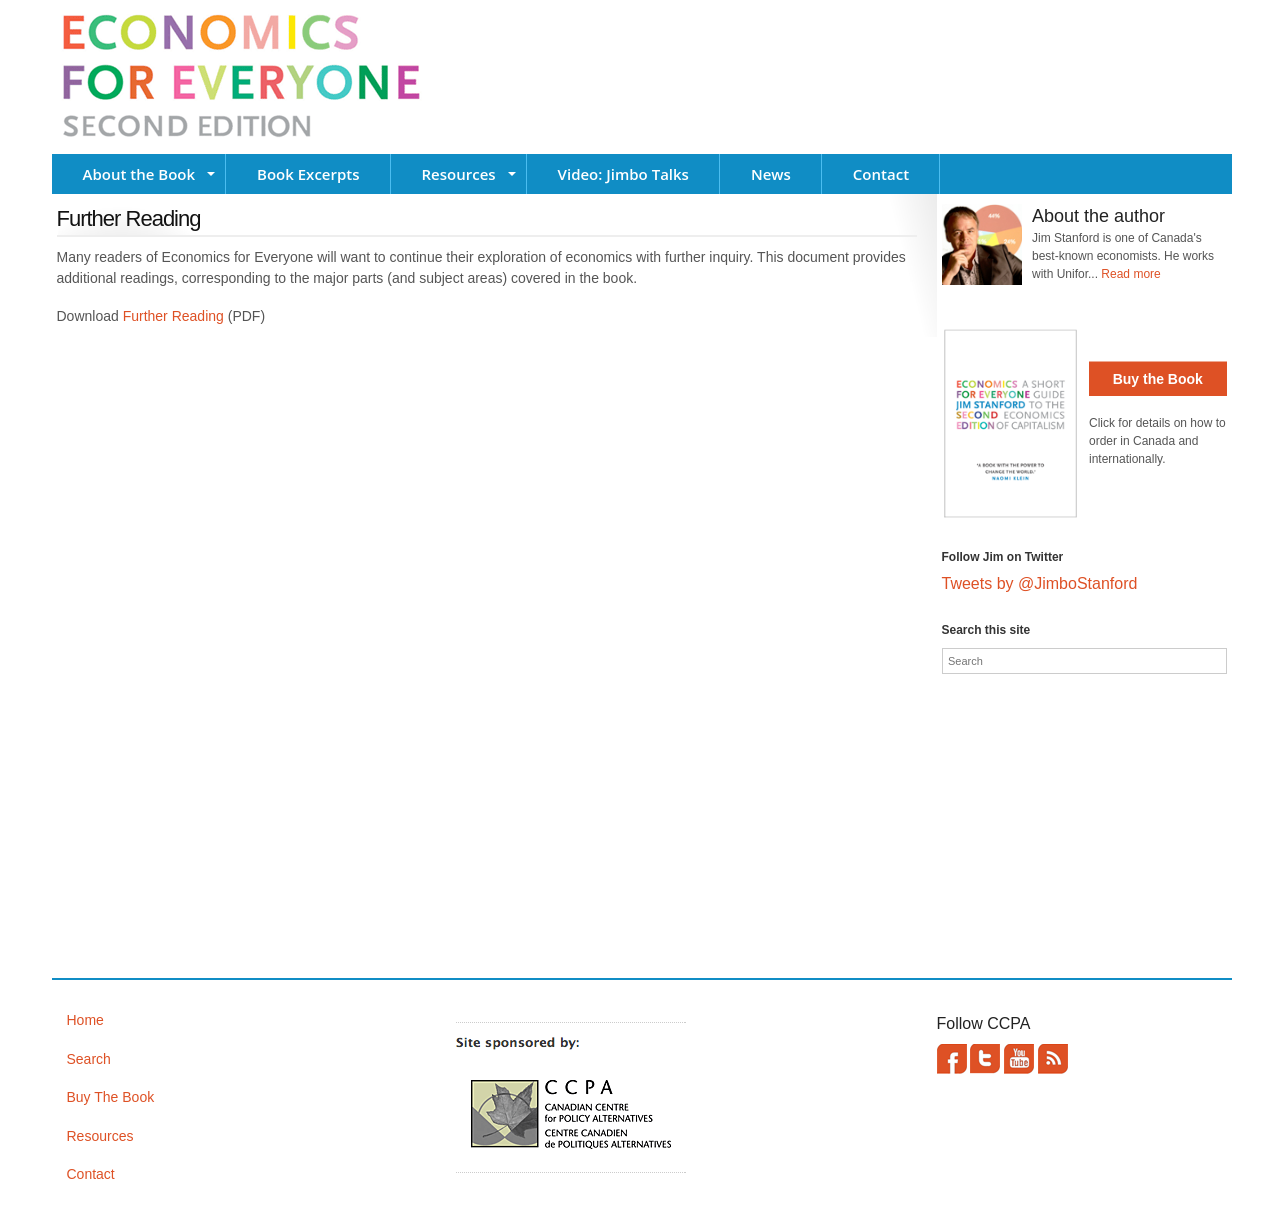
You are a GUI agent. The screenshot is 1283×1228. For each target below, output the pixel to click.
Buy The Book (111, 1097)
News (771, 174)
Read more (1130, 274)
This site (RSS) (1053, 1059)
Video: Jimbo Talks (623, 174)
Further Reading (173, 316)
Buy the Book (1158, 379)
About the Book (139, 174)
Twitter (985, 1059)
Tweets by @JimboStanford (1040, 583)
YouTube (1019, 1059)
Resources (459, 174)
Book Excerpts (308, 174)
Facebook (952, 1059)
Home (85, 1020)
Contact (881, 174)
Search (89, 1059)
